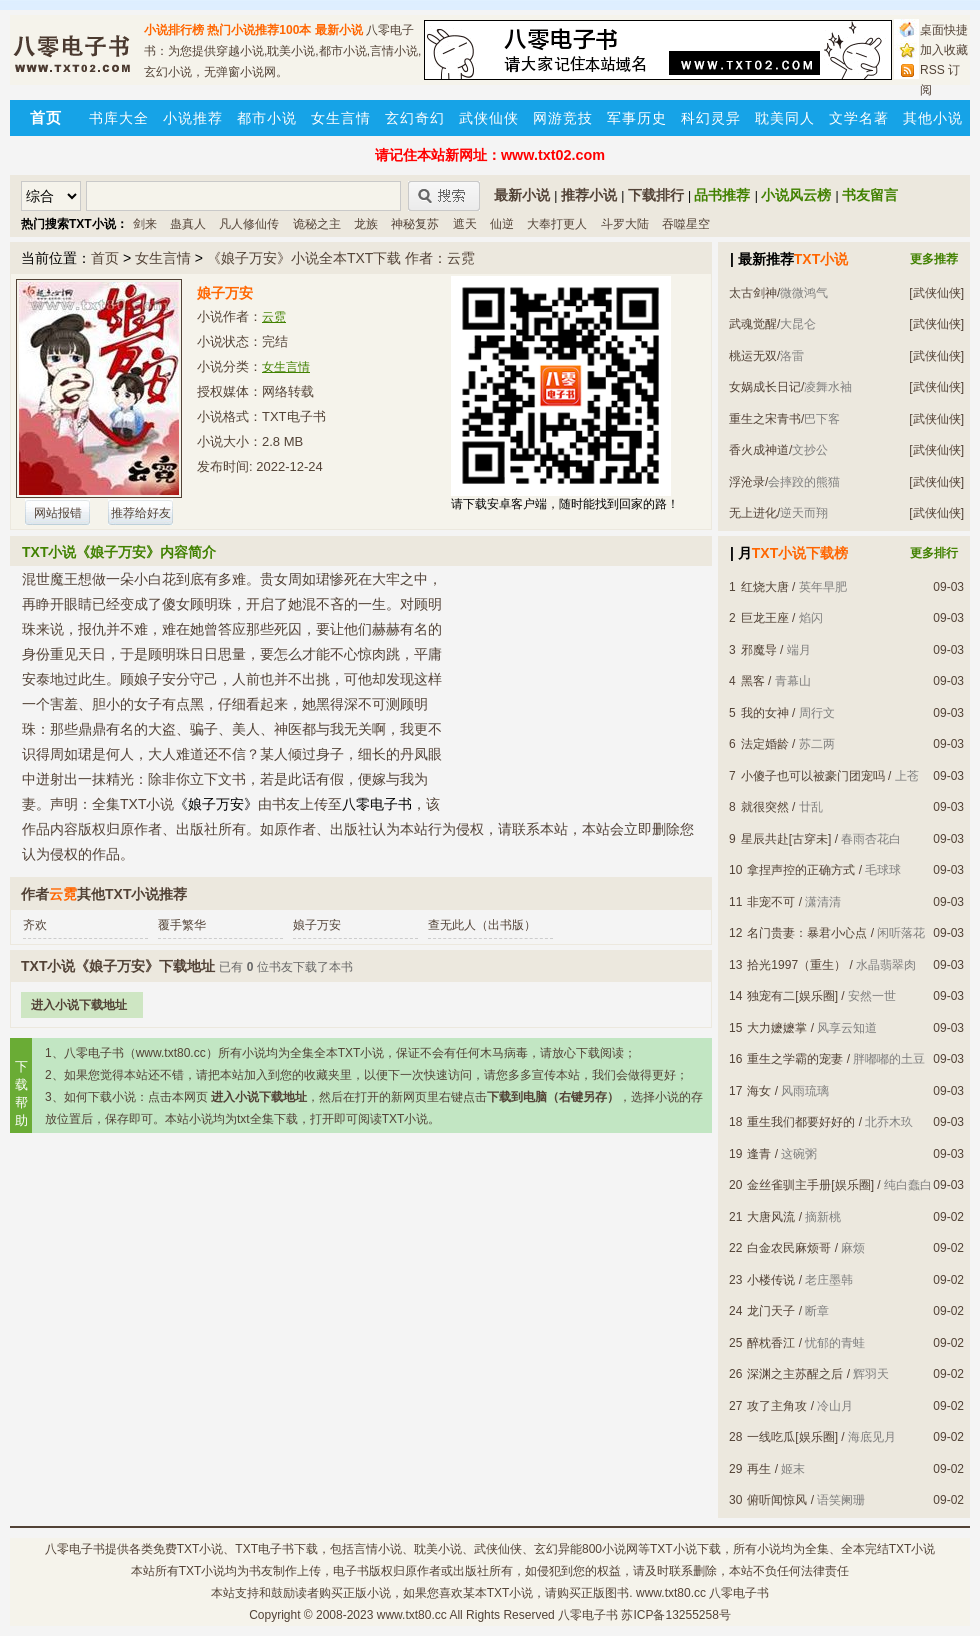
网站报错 (58, 513)
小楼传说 (771, 1280)
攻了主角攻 (777, 1406)
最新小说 (339, 30)
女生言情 (341, 118)
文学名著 (859, 118)
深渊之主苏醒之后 (795, 1374)
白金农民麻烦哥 (789, 1248)
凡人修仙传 (249, 224)
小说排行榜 (174, 30)
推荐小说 (589, 195)
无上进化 (753, 513)
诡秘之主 (317, 224)
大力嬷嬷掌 (777, 1028)
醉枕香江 (771, 1343)
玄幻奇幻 (415, 118)
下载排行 (656, 195)
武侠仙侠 (489, 118)
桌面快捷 (944, 30)
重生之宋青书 (765, 419)
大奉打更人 (557, 224)
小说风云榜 (796, 195)
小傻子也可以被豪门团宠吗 (813, 776)
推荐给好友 (141, 513)
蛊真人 (188, 224)
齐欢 (35, 925)
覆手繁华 (182, 925)
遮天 (465, 224)
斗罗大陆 (625, 224)
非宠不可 (771, 902)
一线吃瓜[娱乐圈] (792, 1437)
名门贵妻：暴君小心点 (807, 933)
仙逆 (502, 224)
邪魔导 (759, 650)
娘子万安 (317, 925)
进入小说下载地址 (79, 1005)
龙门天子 (771, 1311)
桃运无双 (753, 356)
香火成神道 (759, 450)
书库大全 (119, 118)
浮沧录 (747, 482)
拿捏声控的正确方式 (801, 870)
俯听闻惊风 (777, 1500)
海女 (759, 1091)
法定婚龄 (765, 744)
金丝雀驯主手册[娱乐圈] (810, 1185)
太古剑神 (753, 293)
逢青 (759, 1154)
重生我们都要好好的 (801, 1122)
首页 (105, 258)
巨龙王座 (765, 618)
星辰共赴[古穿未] (786, 839)
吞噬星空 (686, 224)
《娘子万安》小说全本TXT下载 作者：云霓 (341, 258)
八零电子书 (75, 1549)
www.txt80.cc (412, 1615)
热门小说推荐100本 (259, 30)
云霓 (274, 317)
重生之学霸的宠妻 (795, 1059)
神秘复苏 (415, 224)
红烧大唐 (765, 587)
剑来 (145, 224)
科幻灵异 (711, 118)
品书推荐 (722, 195)
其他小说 (933, 118)
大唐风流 (771, 1217)
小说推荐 (193, 118)
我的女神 (765, 713)
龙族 (366, 224)
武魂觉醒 (753, 324)
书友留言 (870, 195)
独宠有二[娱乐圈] (792, 996)
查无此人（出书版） (482, 925)
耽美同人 (785, 118)
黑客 (753, 681)
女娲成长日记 (765, 387)
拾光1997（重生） (796, 965)
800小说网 (610, 1549)
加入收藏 (944, 50)
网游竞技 (563, 118)
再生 (759, 1469)
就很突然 (765, 807)
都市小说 (267, 118)
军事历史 (637, 118)
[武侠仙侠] (936, 293)
